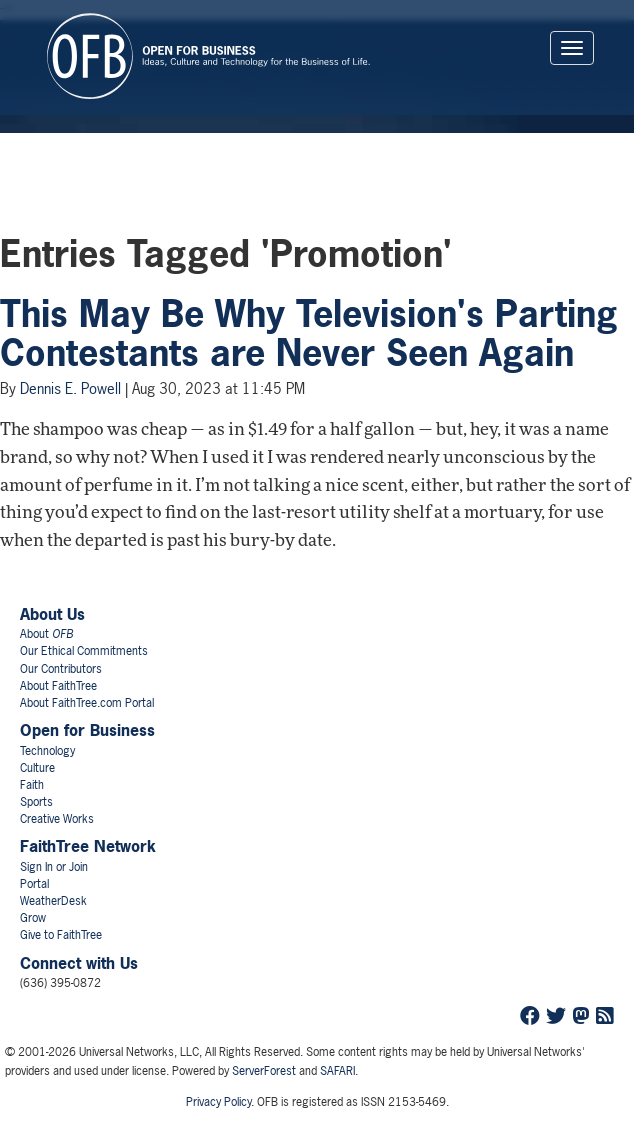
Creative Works (57, 819)
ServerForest (264, 1071)
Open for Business (87, 730)
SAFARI (337, 1071)
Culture (37, 768)
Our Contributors (61, 669)
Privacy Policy (218, 1102)
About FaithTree (58, 686)
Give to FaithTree (61, 935)
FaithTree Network (88, 846)
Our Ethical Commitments (84, 651)
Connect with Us (79, 963)
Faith (32, 785)
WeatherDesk (53, 901)
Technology (47, 751)
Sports (36, 802)
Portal (34, 884)
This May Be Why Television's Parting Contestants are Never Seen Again (309, 334)
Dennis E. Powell (70, 388)
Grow (33, 918)
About (46, 634)
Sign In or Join (54, 867)
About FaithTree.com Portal (87, 703)
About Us (52, 614)
